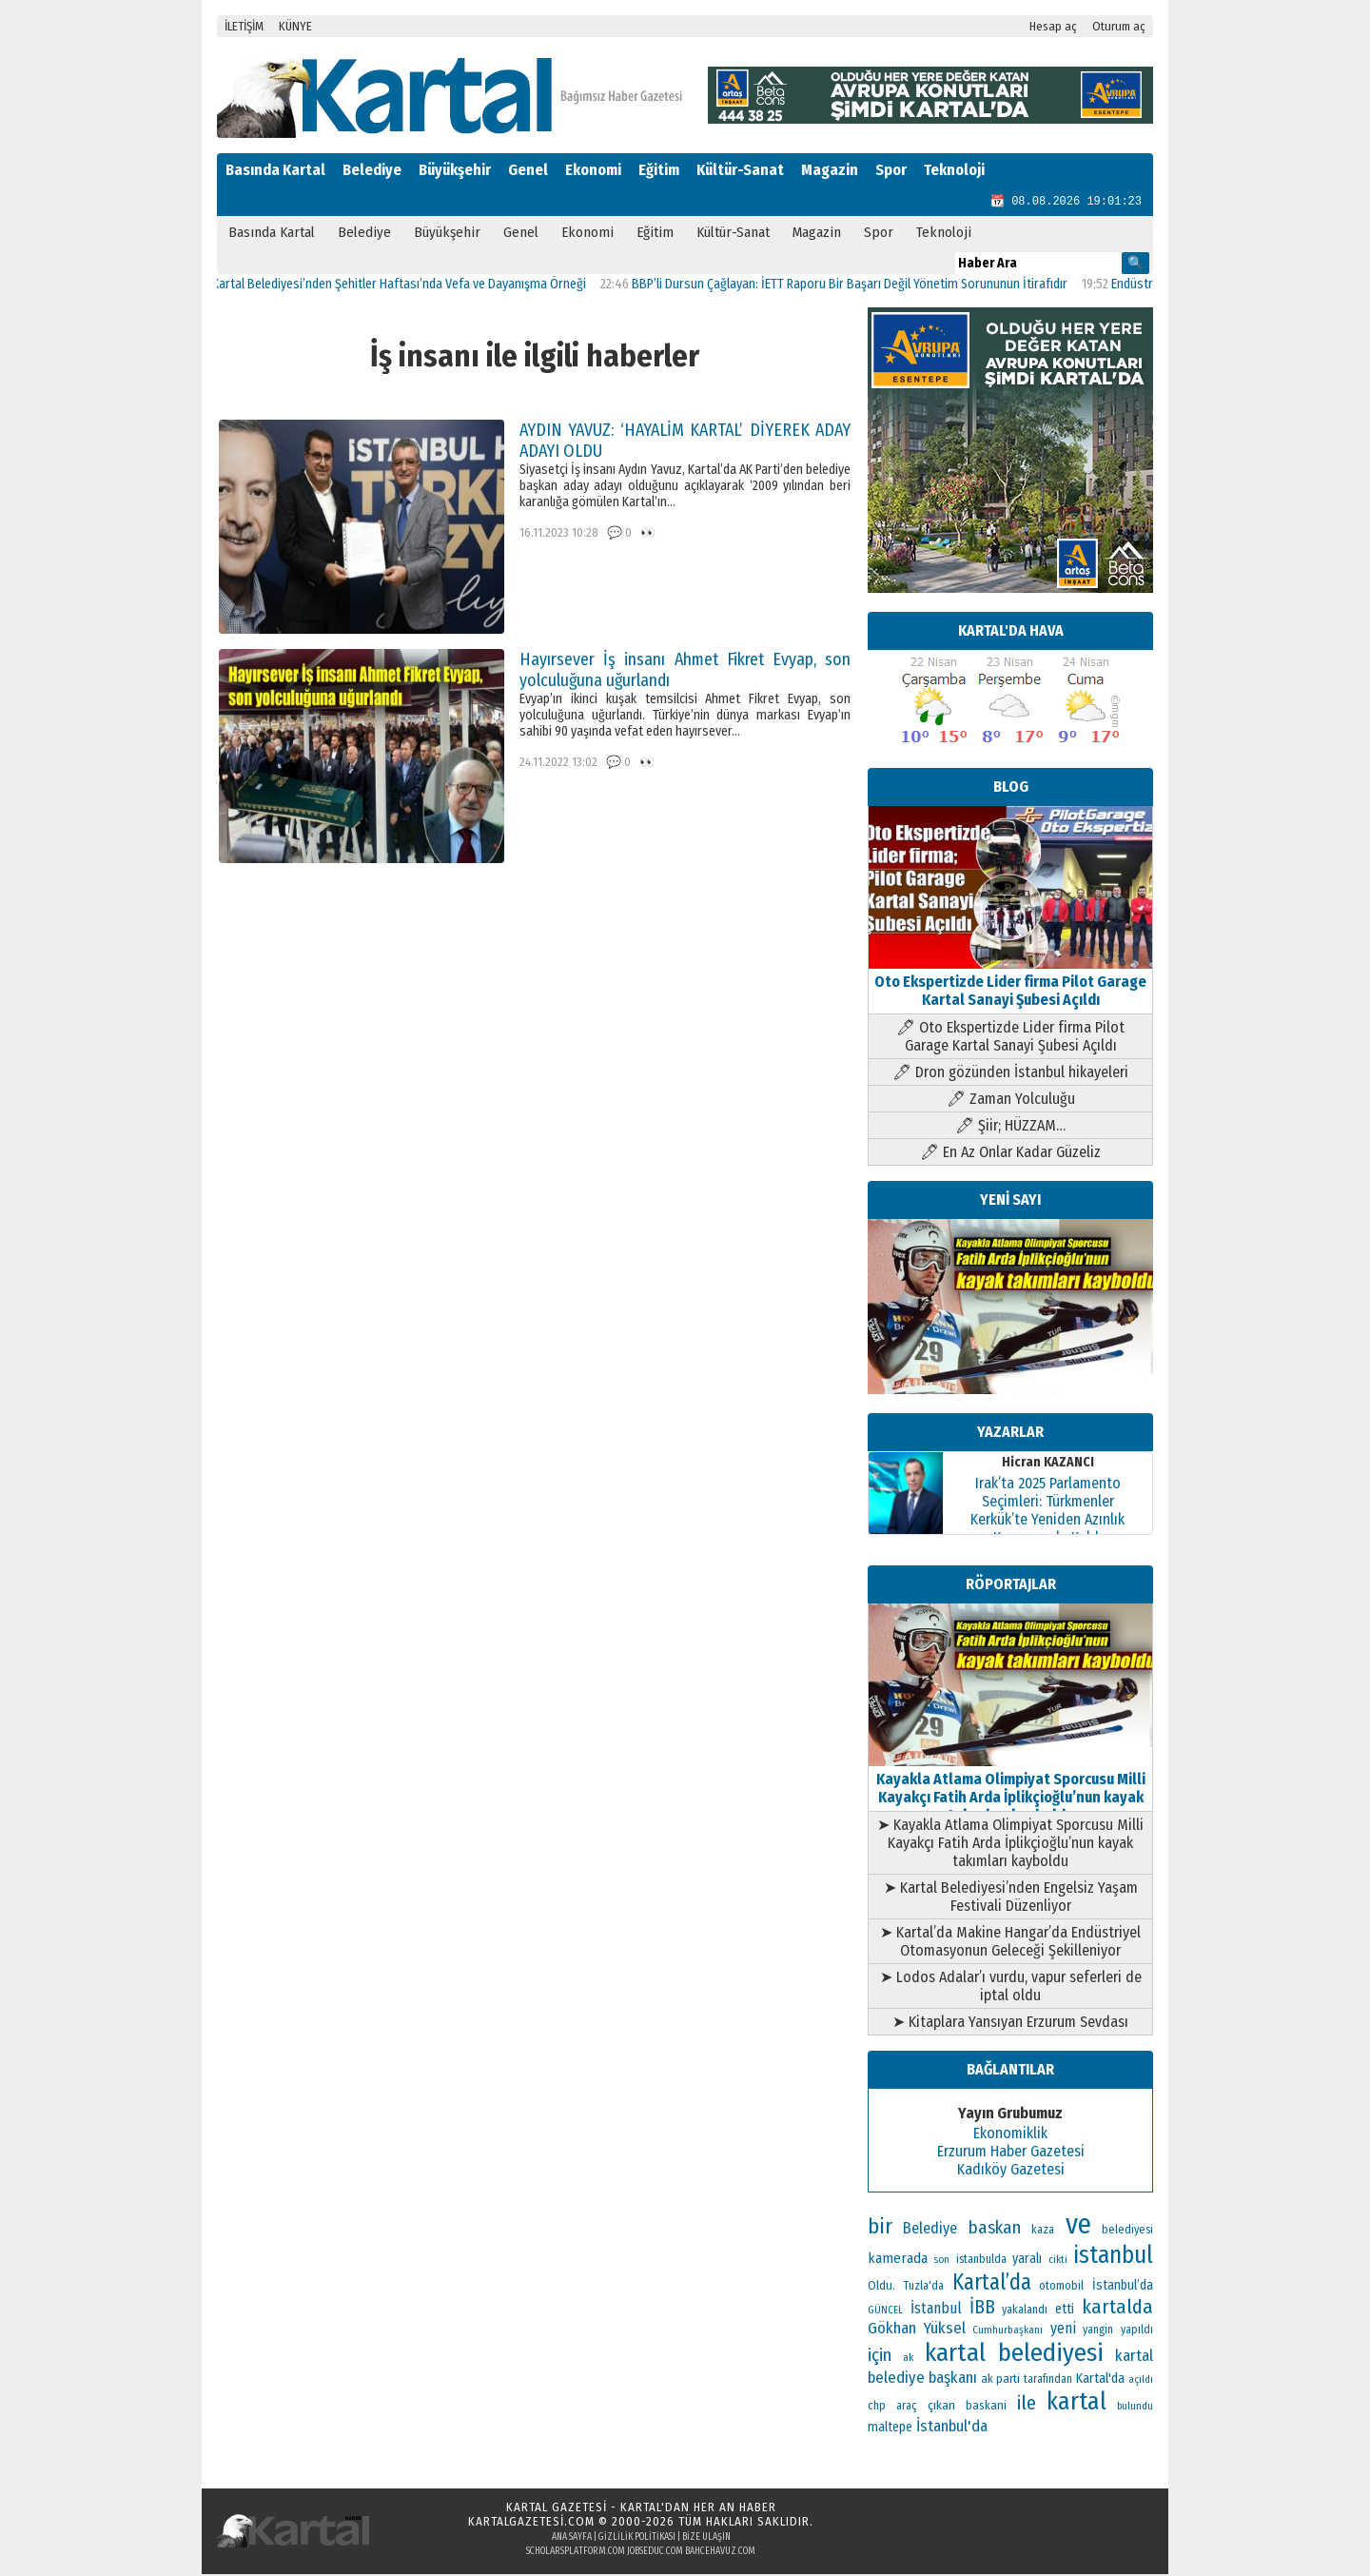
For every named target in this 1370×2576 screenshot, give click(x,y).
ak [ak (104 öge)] (908, 2359)
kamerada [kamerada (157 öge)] (898, 2260)
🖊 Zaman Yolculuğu (1011, 1100)
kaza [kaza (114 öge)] (1042, 2231)
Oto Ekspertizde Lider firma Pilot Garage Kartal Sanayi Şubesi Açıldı (1010, 983)
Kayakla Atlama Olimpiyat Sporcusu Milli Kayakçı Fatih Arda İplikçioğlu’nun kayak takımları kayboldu (1010, 1790)
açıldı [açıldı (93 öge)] (1140, 2381)
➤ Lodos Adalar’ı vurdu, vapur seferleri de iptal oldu (1011, 1988)
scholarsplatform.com (575, 2553)
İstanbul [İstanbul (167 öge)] (936, 2310)
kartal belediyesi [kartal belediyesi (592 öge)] (1015, 2354)
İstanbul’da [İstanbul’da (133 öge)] (1122, 2287)
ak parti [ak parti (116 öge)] (1000, 2380)
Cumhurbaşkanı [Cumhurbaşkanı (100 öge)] (1007, 2331)
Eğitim (658, 170)
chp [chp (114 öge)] (877, 2407)
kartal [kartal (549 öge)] (1076, 2403)
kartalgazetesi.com (531, 2523)
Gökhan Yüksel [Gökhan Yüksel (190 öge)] (917, 2329)
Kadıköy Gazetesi (1011, 2171)
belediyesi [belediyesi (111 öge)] (1127, 2231)
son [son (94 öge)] (941, 2261)
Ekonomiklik (1010, 2135)
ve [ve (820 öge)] (1078, 2226)
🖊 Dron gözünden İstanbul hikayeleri (1010, 1074)
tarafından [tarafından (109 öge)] (1048, 2381)
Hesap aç (1053, 26)
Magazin (829, 170)
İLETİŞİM (244, 26)
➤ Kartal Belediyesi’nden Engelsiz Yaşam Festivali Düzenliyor (1011, 1898)
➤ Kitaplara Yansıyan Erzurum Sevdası (1010, 2024)
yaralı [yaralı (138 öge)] (1027, 2260)
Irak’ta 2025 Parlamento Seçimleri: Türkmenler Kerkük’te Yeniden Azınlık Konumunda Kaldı (1047, 1512)
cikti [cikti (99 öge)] (1057, 2261)
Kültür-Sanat (740, 170)
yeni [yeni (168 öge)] (1063, 2330)
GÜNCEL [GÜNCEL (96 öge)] (885, 2312)
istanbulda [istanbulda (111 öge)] (981, 2261)
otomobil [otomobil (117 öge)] (1061, 2287)
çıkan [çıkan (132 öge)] (941, 2407)
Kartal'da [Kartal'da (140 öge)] (1100, 2380)
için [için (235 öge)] (879, 2357)
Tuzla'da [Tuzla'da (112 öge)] (924, 2287)
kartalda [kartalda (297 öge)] (1117, 2308)
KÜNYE (295, 26)
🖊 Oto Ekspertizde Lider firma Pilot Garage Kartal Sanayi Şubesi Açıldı (1010, 1038)
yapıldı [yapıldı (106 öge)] (1137, 2331)
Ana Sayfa (572, 2539)
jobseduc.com (655, 2553)
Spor (891, 170)
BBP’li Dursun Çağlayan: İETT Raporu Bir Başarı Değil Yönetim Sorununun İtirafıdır (861, 286)
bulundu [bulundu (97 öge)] (1135, 2408)
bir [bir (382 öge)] (880, 2228)
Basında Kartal (275, 170)
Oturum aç (1118, 26)
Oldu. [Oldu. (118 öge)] (881, 2287)
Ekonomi (593, 170)
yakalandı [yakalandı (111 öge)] (1024, 2311)
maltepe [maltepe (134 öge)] (890, 2429)
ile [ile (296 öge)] (1026, 2404)
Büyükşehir (455, 170)
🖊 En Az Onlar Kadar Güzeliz (1010, 1154)
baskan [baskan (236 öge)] (995, 2229)
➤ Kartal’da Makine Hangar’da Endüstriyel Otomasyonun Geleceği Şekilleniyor (1010, 1943)
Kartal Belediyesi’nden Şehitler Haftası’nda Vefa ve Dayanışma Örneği (410, 286)
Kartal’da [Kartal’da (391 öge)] (991, 2284)
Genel (528, 170)
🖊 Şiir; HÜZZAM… (1010, 1127)
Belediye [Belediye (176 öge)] (930, 2230)
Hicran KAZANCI (1048, 1464)
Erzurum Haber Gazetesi (1011, 2153)
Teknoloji (954, 170)
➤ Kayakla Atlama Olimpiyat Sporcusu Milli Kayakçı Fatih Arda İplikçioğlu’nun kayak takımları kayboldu (1010, 1845)
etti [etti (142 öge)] (1064, 2311)
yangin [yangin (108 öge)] (1098, 2331)
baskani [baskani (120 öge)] (986, 2407)
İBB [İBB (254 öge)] (982, 2309)
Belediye (371, 170)
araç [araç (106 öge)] (906, 2407)
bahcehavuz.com (720, 2553)
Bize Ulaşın (706, 2539)
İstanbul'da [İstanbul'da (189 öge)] (952, 2427)
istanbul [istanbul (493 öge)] (1113, 2257)
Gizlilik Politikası (636, 2539)
